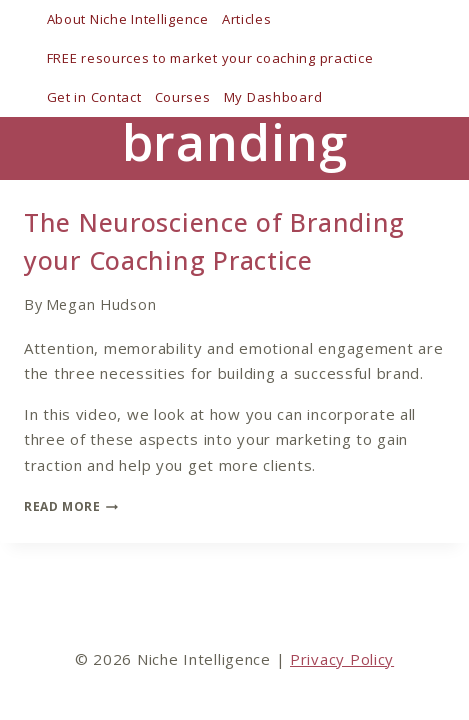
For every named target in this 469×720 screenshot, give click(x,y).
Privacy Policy (342, 659)
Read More (71, 506)
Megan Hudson (101, 304)
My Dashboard (273, 97)
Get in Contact (94, 97)
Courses (183, 97)
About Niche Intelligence (128, 19)
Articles (247, 19)
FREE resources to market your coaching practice (210, 58)
